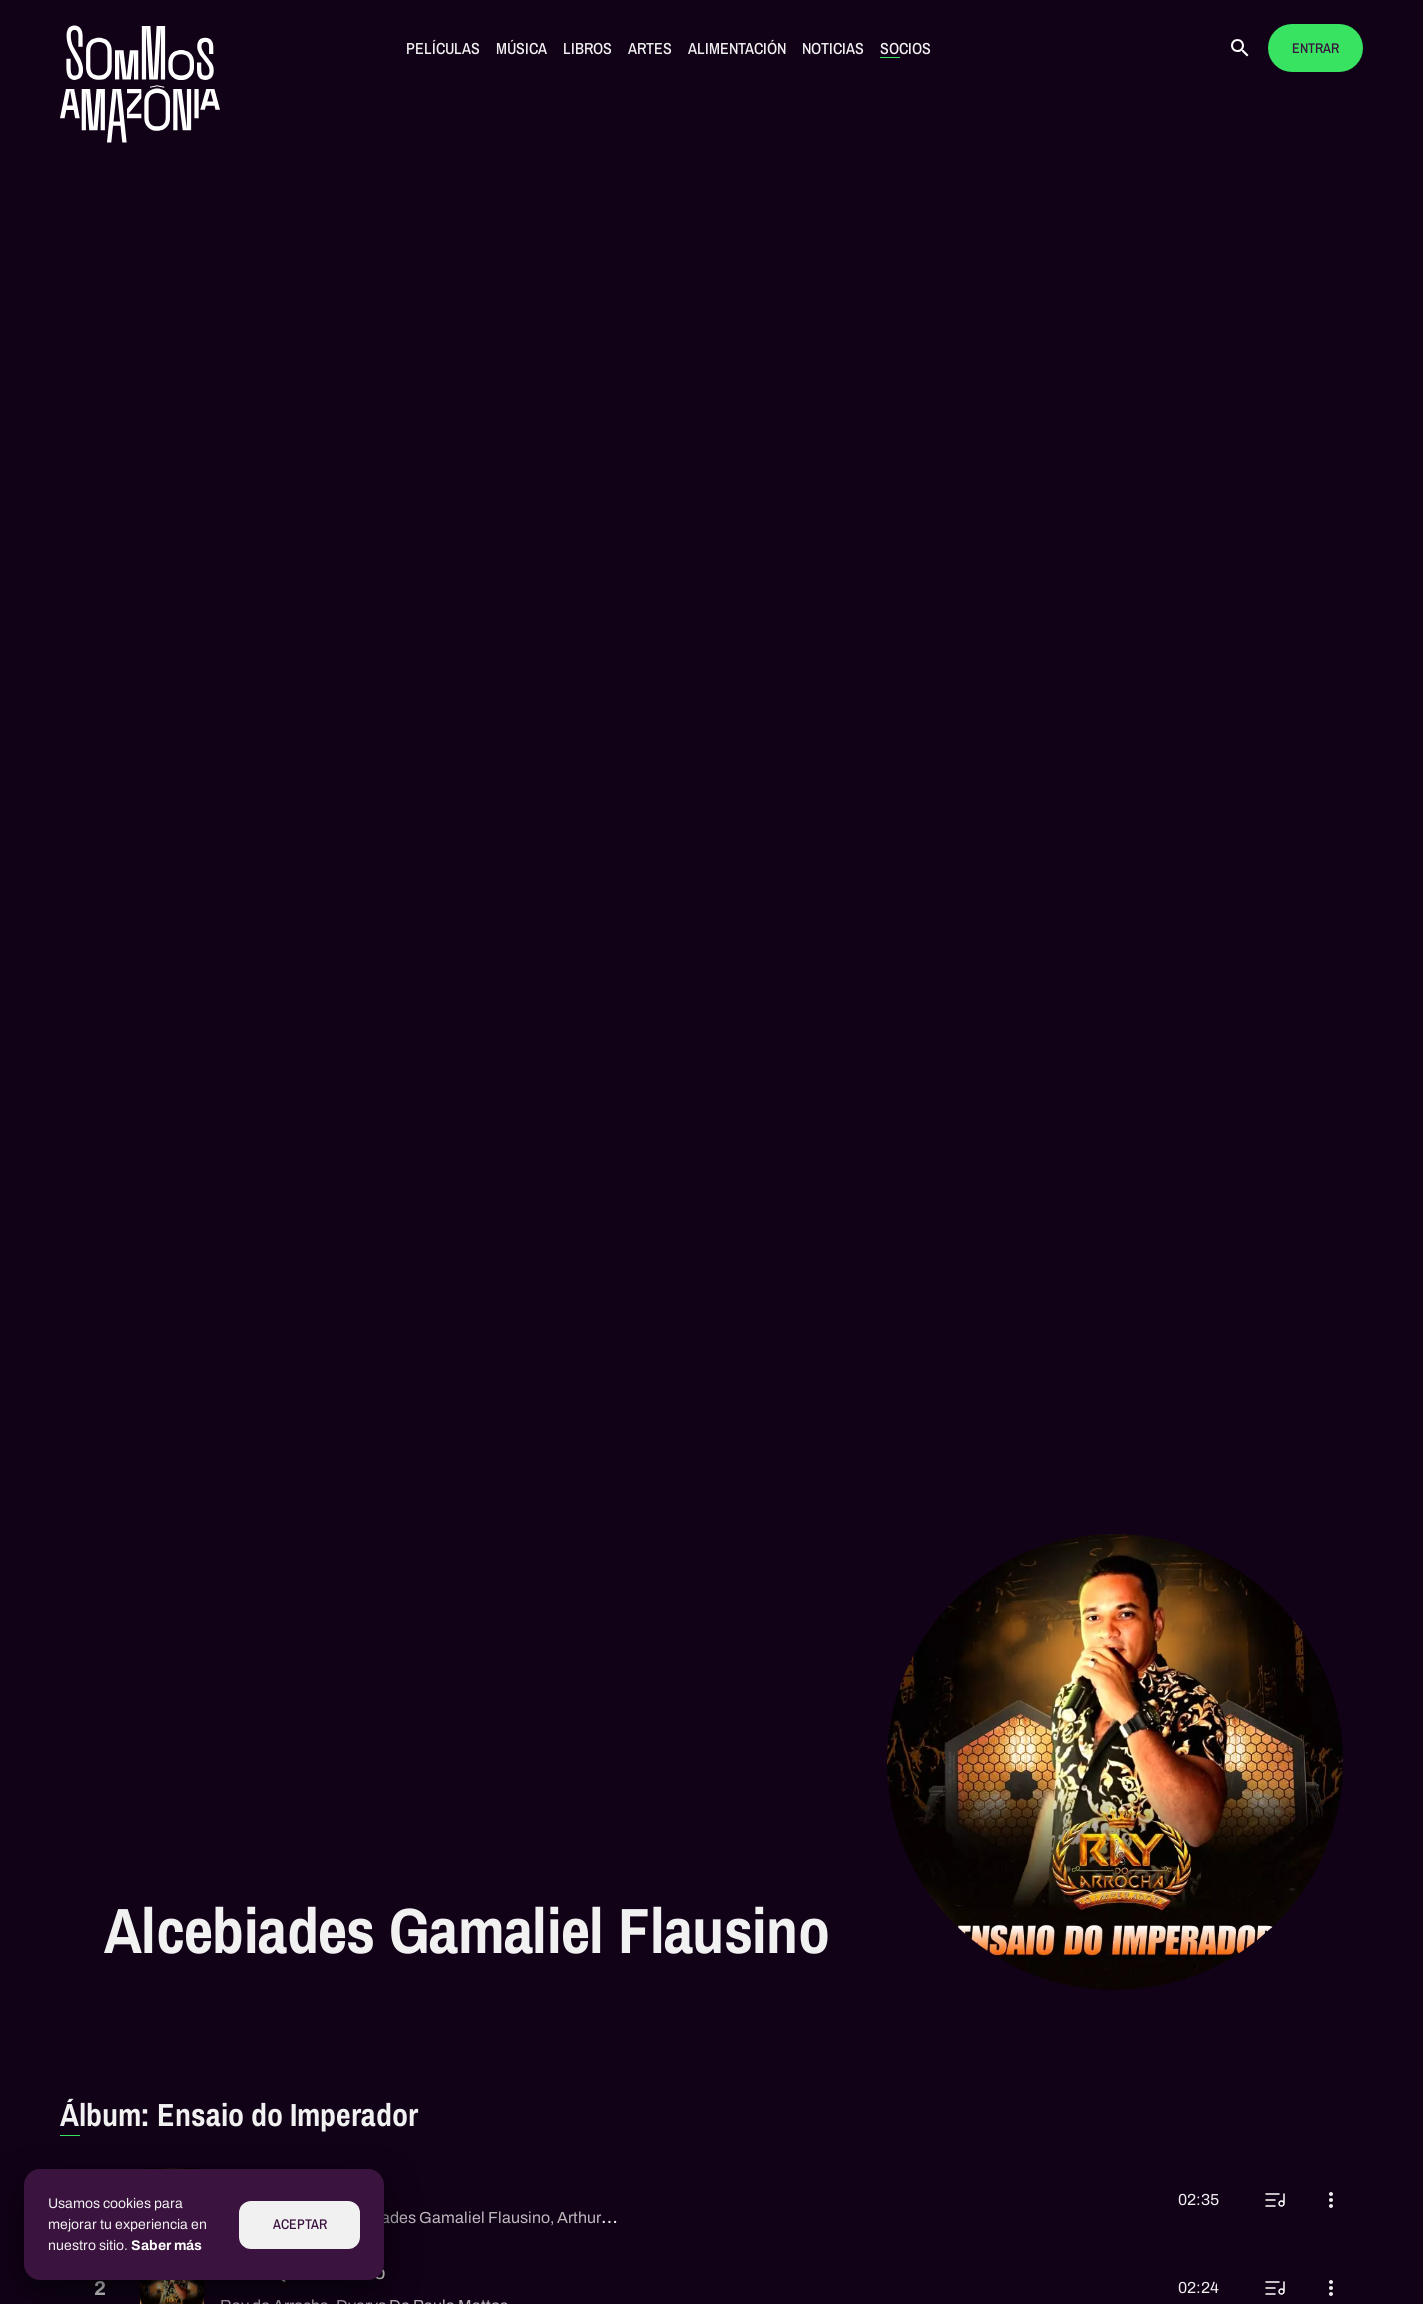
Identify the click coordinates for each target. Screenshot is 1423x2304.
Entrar (1315, 48)
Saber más (166, 2245)
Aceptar (300, 2224)
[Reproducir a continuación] (1275, 2200)
